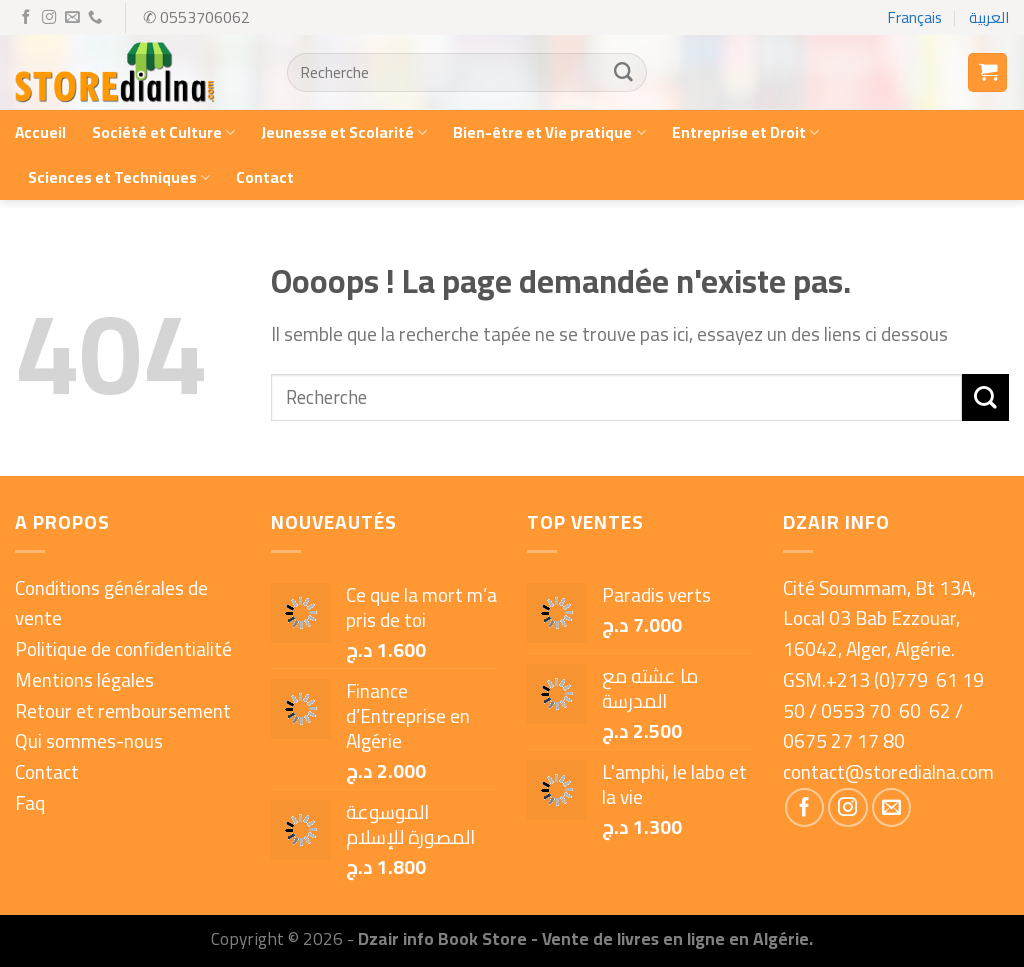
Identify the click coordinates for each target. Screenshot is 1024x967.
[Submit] (623, 73)
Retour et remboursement (123, 711)
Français (915, 17)
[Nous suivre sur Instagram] (49, 18)
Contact (265, 177)
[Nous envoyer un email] (72, 18)
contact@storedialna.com (888, 772)
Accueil (40, 132)
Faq (30, 803)
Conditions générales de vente (111, 603)
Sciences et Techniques (119, 177)
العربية (989, 17)
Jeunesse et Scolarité (344, 132)
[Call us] (95, 18)
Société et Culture (163, 132)
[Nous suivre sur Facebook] (26, 18)
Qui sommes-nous (89, 741)
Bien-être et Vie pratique (549, 132)
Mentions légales (84, 680)
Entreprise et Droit (745, 132)
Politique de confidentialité (123, 649)
